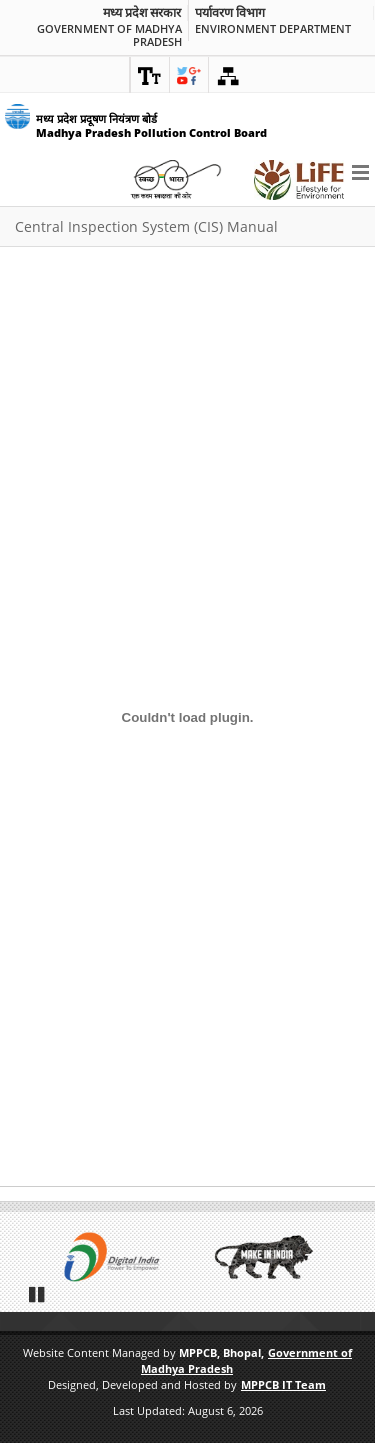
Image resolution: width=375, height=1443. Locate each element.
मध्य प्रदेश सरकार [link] (142, 13)
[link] (150, 75)
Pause (38, 1294)
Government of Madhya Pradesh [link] (109, 35)
